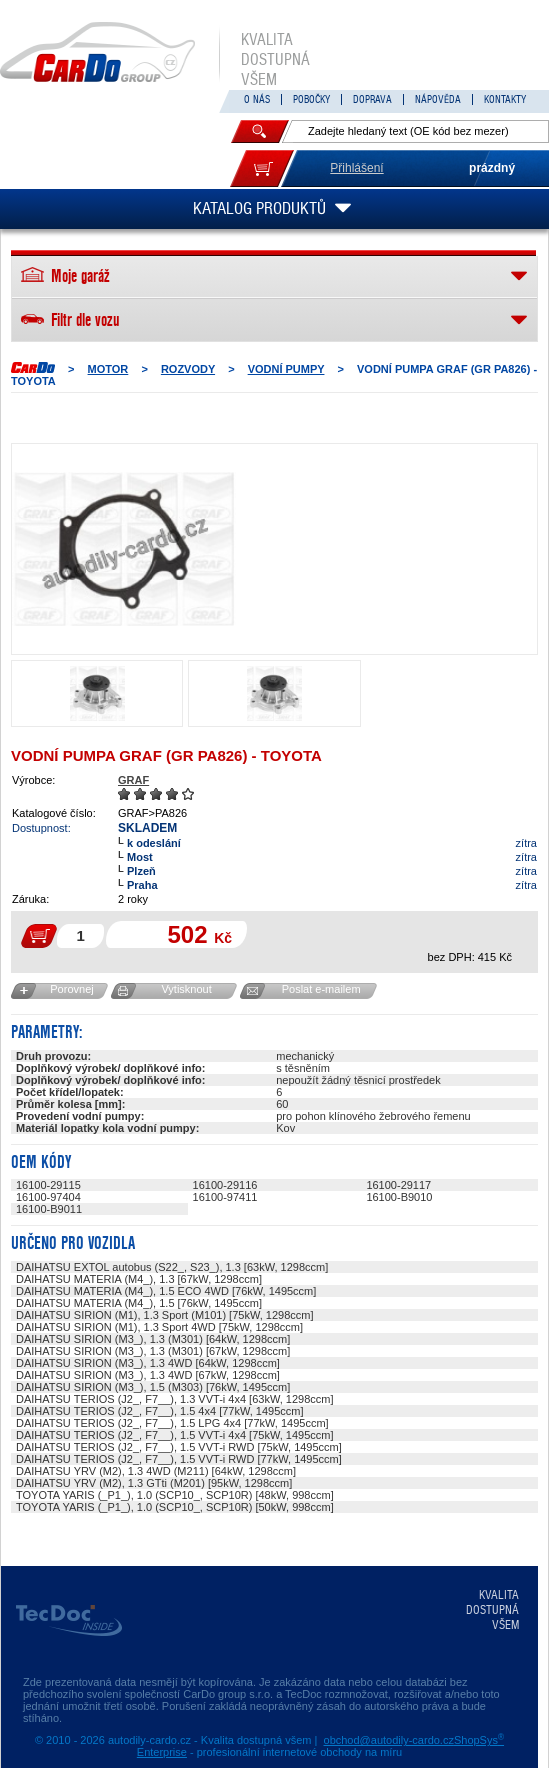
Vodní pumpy (286, 369)
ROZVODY (188, 369)
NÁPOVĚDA (438, 99)
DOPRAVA (372, 99)
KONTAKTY (505, 99)
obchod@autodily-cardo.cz (389, 1740)
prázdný (492, 168)
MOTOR (108, 369)
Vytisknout (186, 989)
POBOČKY (311, 99)
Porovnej (71, 989)
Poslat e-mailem (321, 989)
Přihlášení (356, 168)
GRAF (133, 780)
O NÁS (257, 99)
